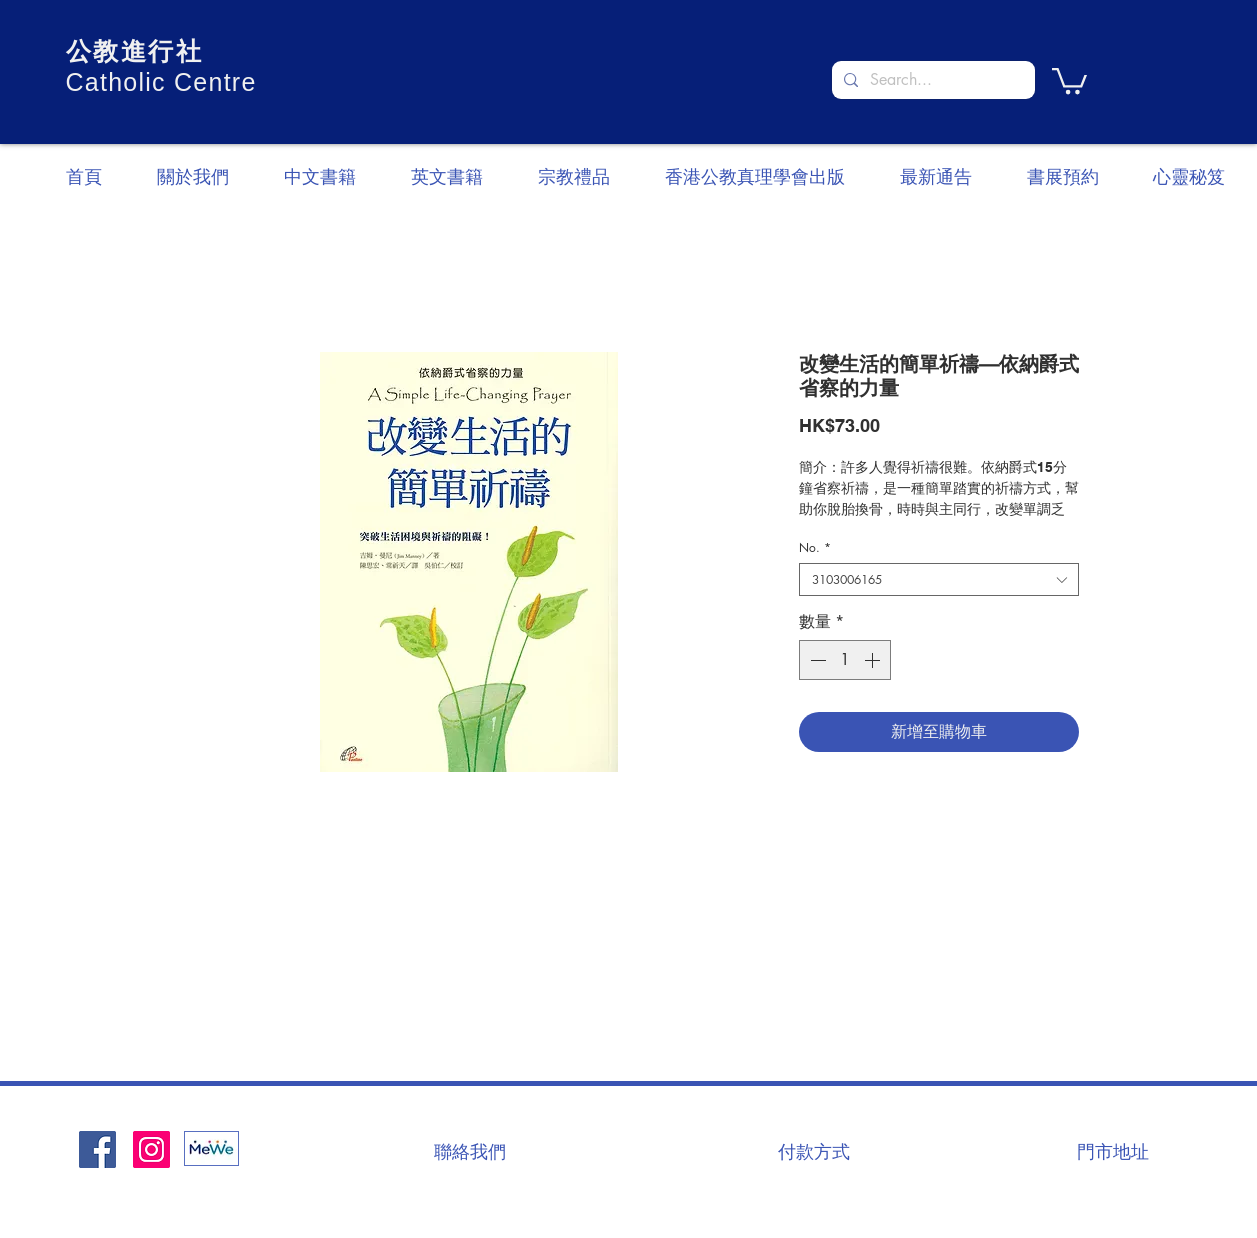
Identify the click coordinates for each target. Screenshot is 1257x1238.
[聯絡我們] (470, 1151)
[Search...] (931, 80)
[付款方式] (814, 1151)
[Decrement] (816, 660)
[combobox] (939, 579)
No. (815, 547)
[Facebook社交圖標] (97, 1149)
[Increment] (874, 660)
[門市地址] (1113, 1151)
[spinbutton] (845, 660)
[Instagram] (151, 1149)
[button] (1069, 79)
